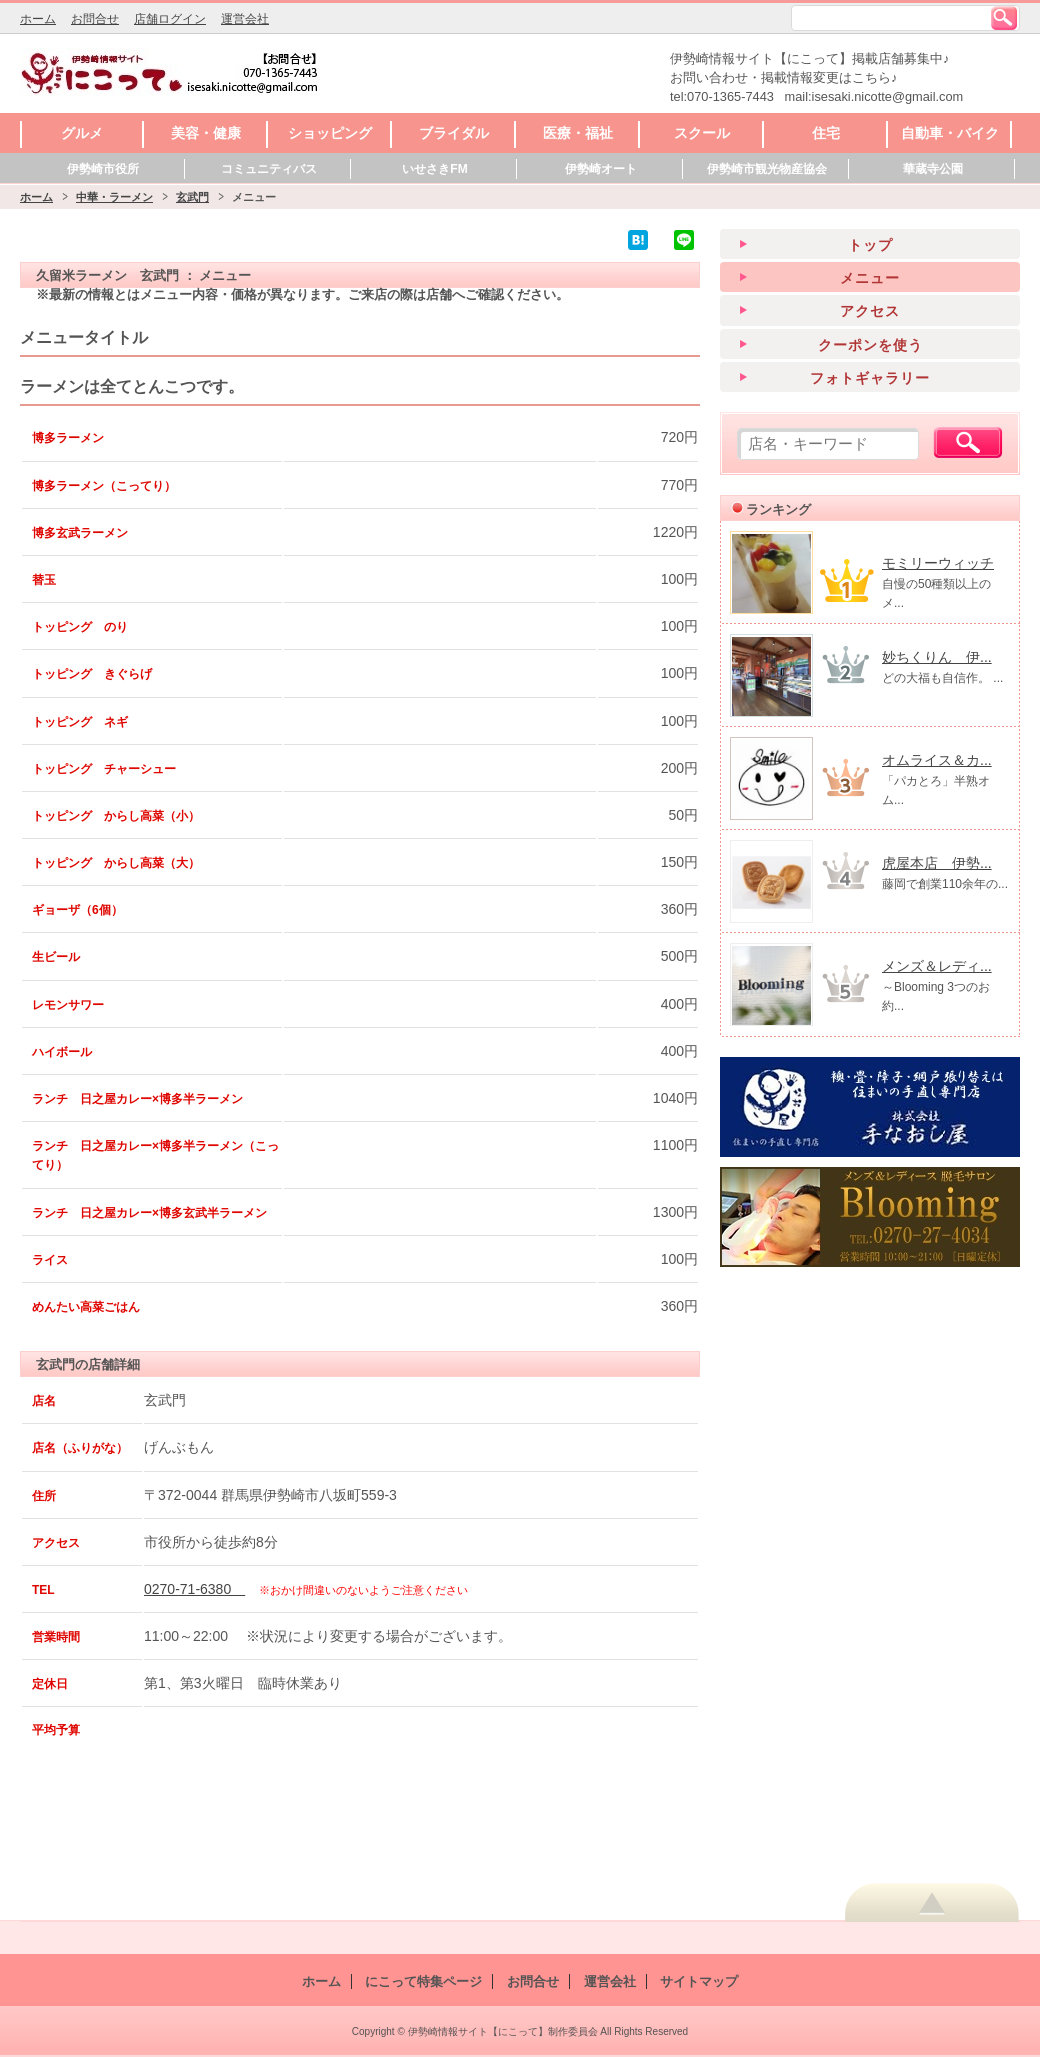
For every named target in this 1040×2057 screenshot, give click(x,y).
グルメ (82, 133)
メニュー (870, 278)
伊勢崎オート (601, 169)
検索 (1004, 18)
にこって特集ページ (423, 1981)
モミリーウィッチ (938, 563)
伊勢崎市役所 (103, 169)
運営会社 (245, 19)
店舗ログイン (170, 19)
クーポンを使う (870, 345)
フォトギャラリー (870, 378)
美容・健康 (206, 133)
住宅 (826, 133)
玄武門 (192, 197)
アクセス (870, 311)
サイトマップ (699, 1981)
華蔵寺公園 (933, 169)
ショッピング (330, 133)
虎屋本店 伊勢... (937, 863)
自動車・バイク (950, 133)
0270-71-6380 (194, 1589)
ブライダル (454, 133)
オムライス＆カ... (937, 760)
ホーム (38, 19)
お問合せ (95, 19)
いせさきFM (434, 169)
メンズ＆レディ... (937, 966)
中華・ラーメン (114, 197)
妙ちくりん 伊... (937, 657)
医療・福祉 (578, 133)
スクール (702, 133)
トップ (870, 245)
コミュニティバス (269, 169)
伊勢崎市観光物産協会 (767, 169)
